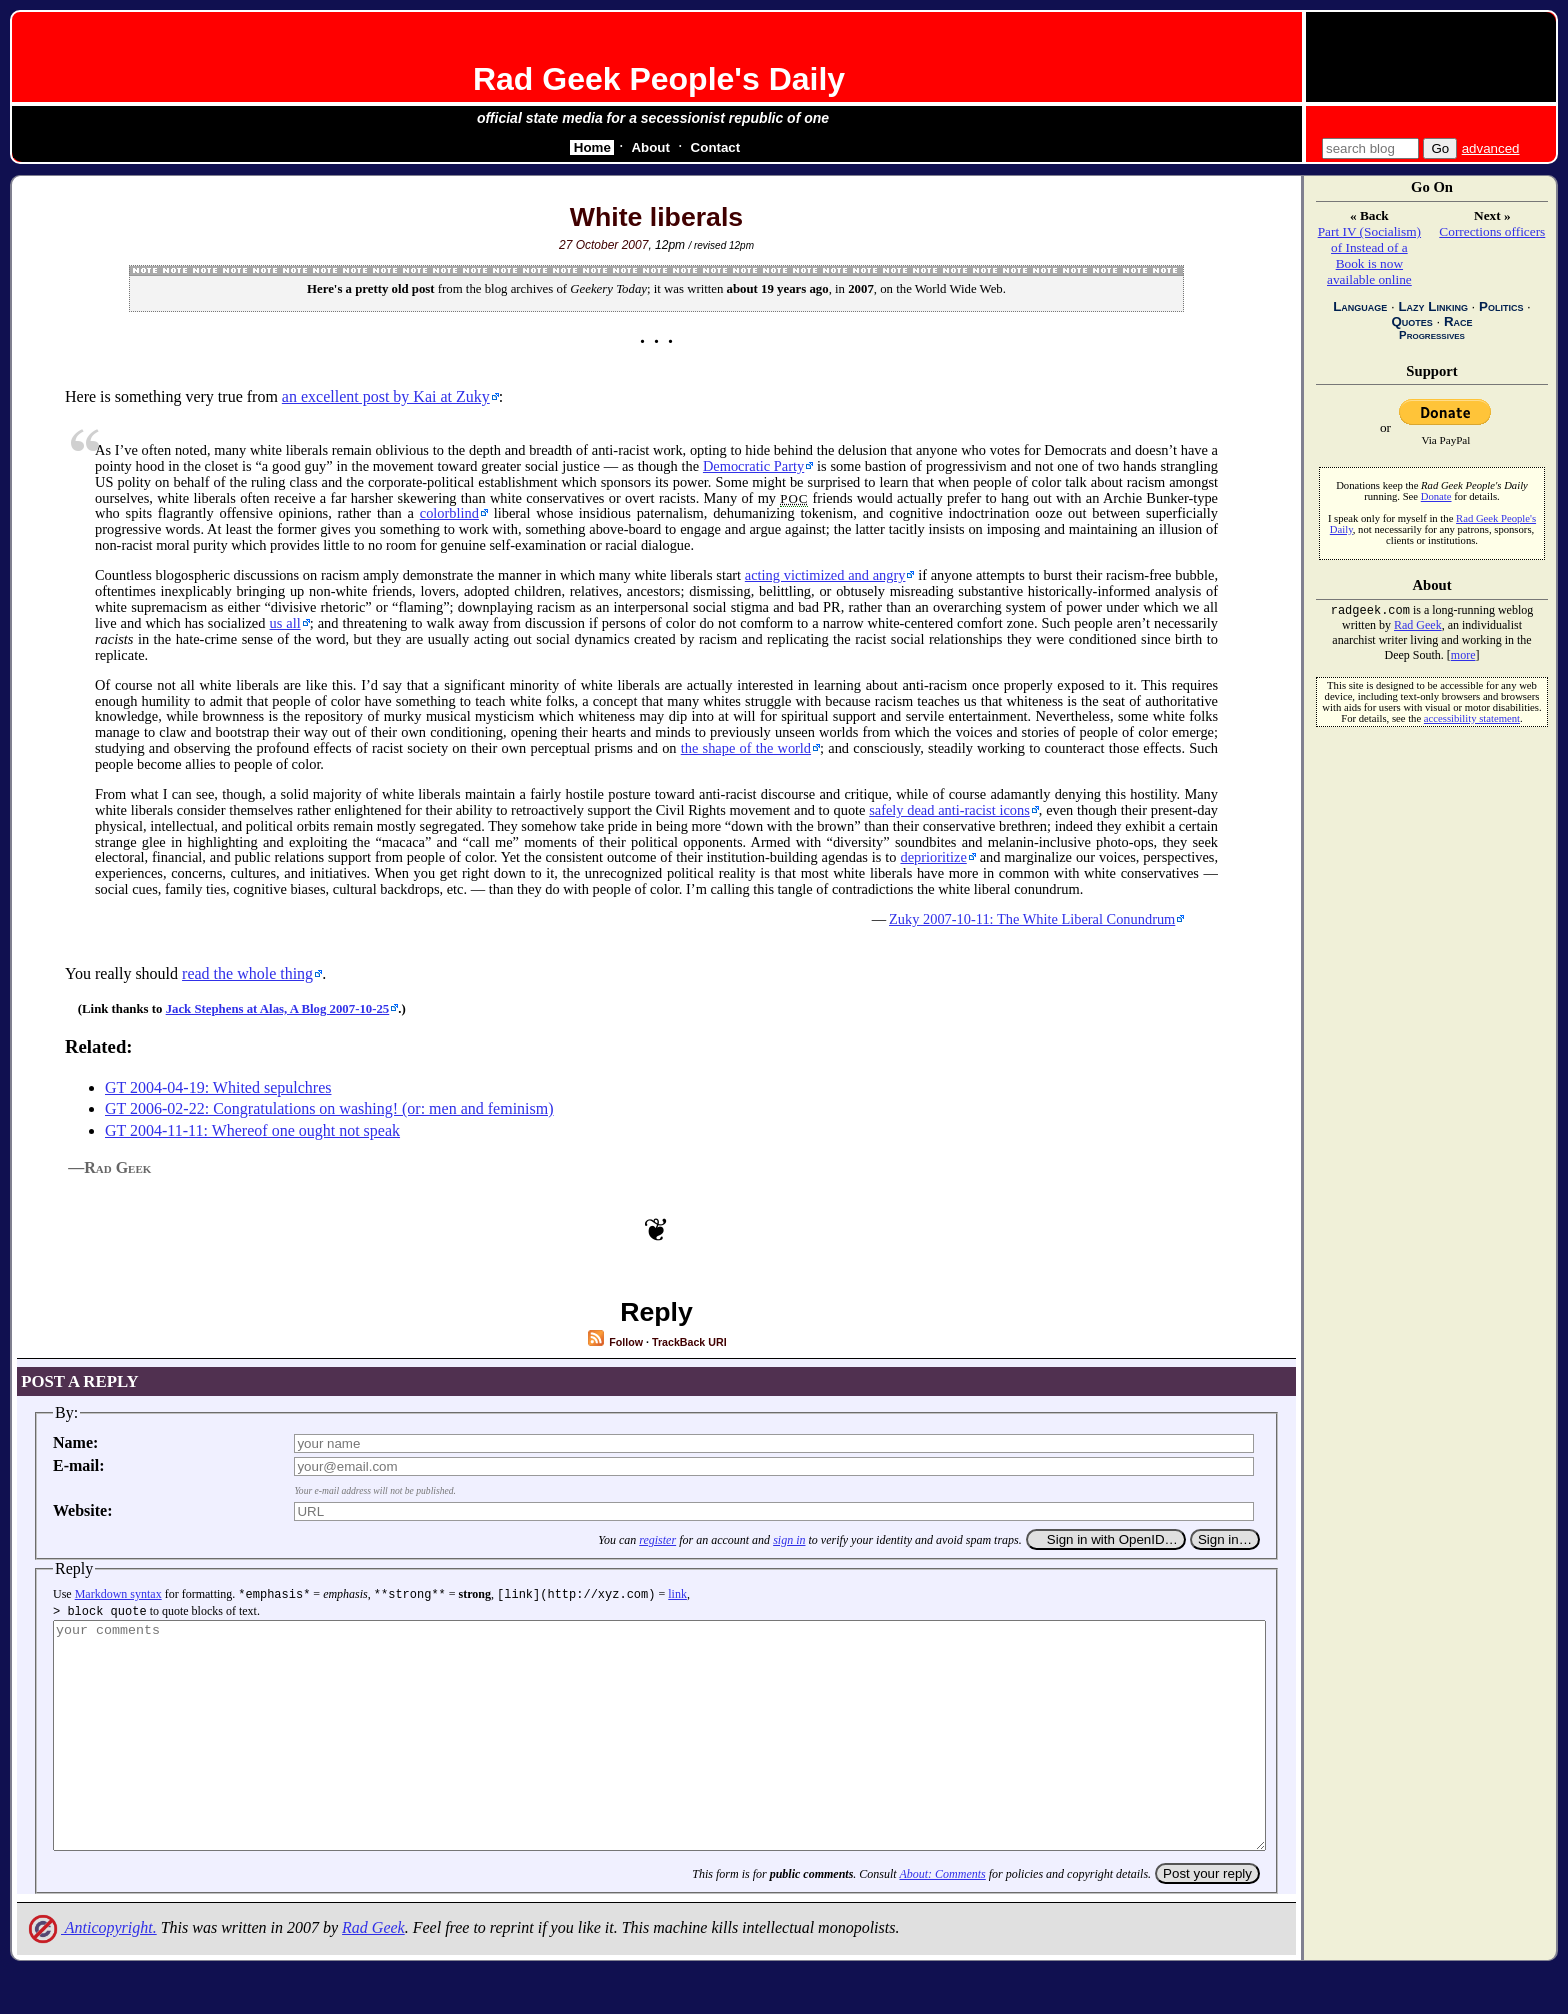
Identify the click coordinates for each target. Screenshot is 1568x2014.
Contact (716, 147)
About (650, 147)
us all (284, 623)
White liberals (656, 217)
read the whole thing (247, 973)
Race (1458, 321)
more (1463, 657)
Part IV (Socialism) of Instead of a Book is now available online (1369, 255)
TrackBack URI (689, 1342)
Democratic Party (753, 466)
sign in (789, 1540)
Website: (83, 1510)
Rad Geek (373, 1970)
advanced (1491, 148)
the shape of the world (746, 748)
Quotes (1411, 321)
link (677, 1594)
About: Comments (942, 1917)
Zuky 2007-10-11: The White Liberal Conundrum (1032, 919)
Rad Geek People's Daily (659, 79)
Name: (75, 1442)
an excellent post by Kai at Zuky (386, 396)
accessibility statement (1472, 720)
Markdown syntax (118, 1594)
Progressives (1432, 335)
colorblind (449, 513)
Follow (614, 1342)
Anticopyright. (91, 1970)
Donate (1436, 496)
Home (592, 147)
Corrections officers (1492, 231)
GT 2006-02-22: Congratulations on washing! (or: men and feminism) (329, 1108)
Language (1360, 306)
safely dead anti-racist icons (949, 810)
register (657, 1540)
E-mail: (79, 1465)
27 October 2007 (603, 245)
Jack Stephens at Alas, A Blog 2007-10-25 (278, 1009)
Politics (1501, 306)
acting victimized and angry (825, 575)
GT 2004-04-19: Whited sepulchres (218, 1087)
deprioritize (933, 857)
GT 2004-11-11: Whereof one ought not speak (252, 1130)
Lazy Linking (1433, 306)
